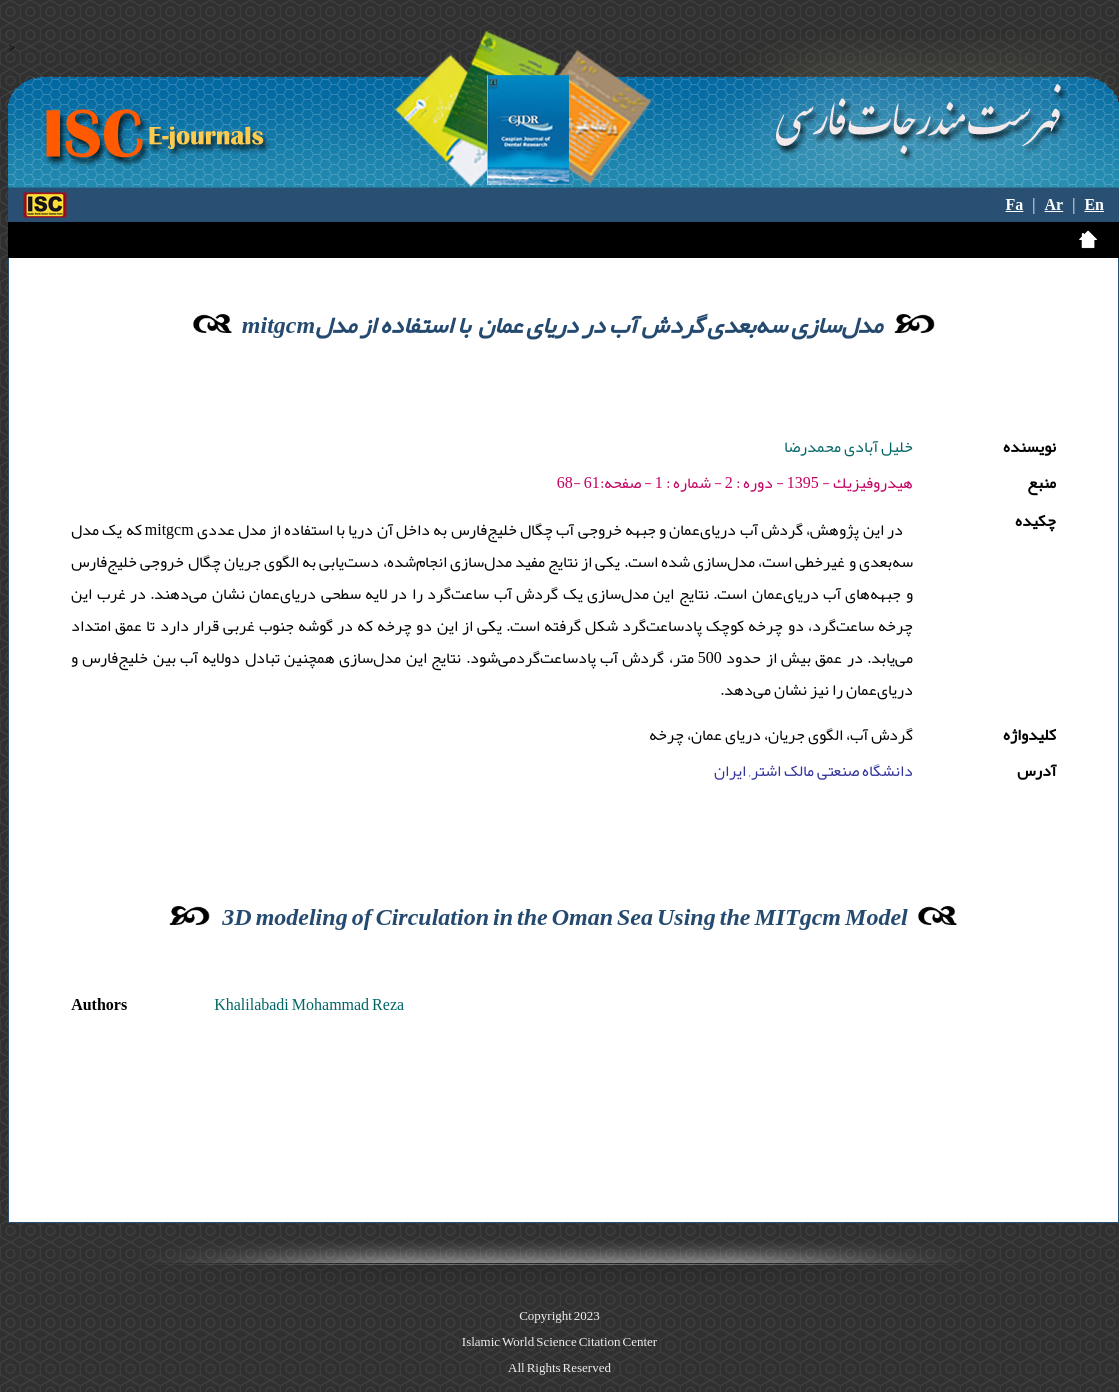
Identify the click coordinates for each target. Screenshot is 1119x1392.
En (1094, 205)
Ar (1054, 205)
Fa (1015, 205)
